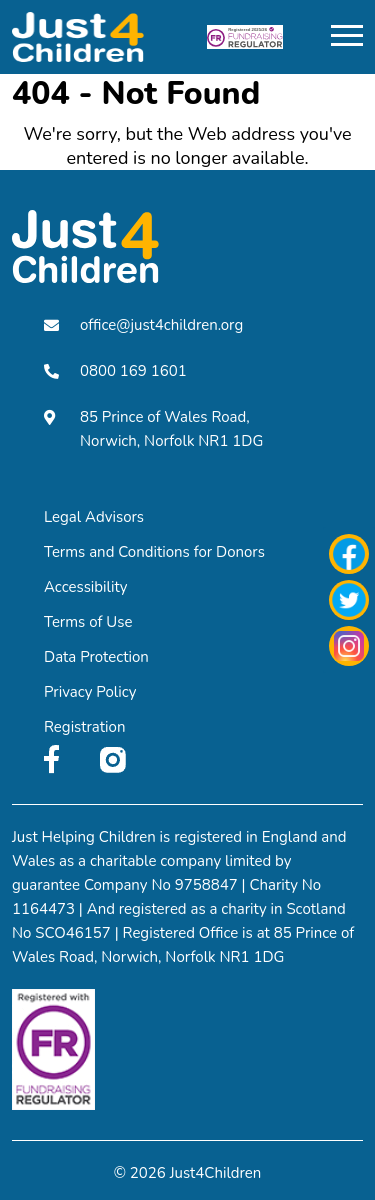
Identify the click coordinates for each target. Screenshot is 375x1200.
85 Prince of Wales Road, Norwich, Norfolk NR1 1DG (153, 429)
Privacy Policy (90, 692)
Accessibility (86, 587)
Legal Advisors (94, 517)
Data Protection (96, 657)
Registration (84, 727)
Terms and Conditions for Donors (154, 552)
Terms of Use (88, 622)
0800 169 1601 (115, 371)
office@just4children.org (143, 325)
